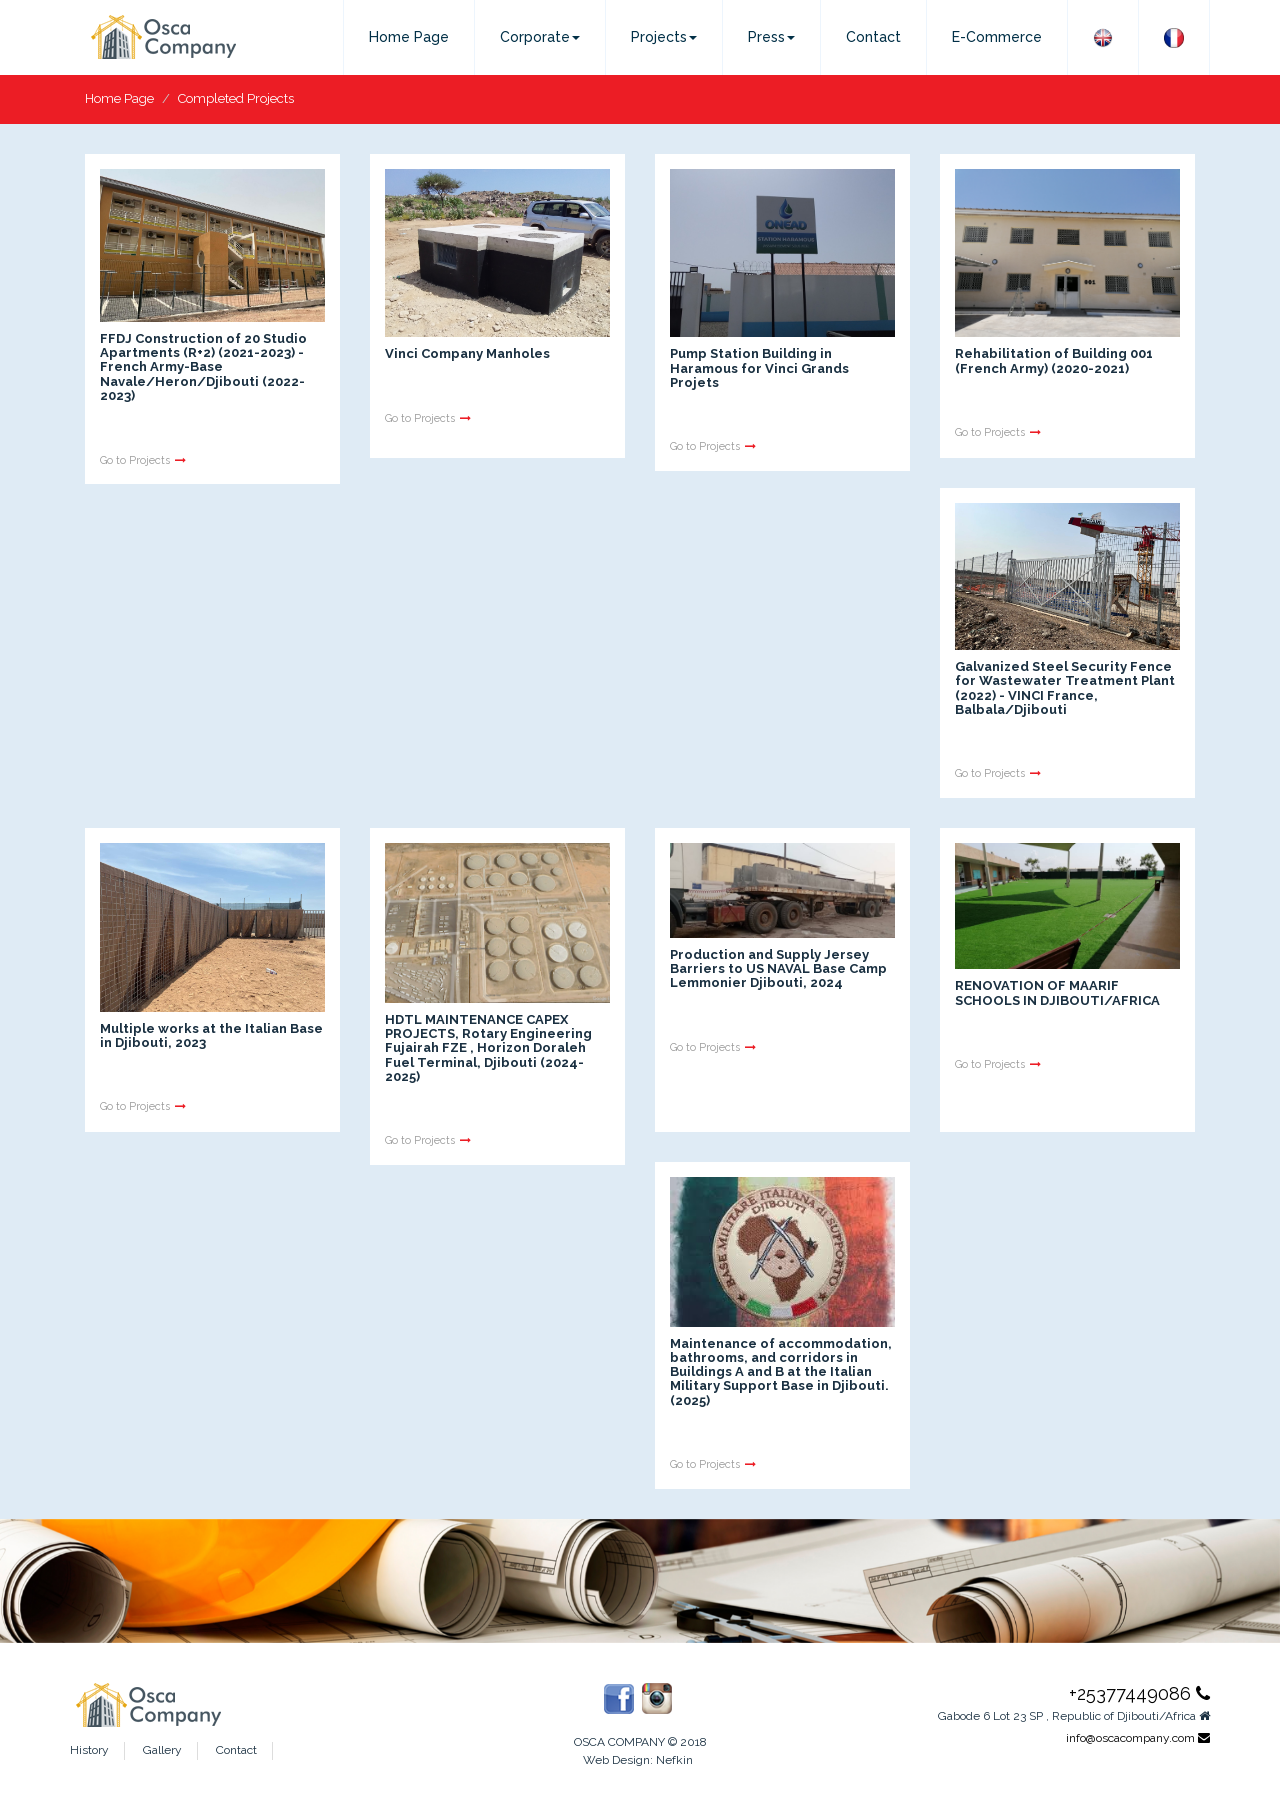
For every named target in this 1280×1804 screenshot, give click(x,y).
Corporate (540, 37)
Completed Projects (236, 98)
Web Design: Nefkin (638, 1760)
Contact (873, 37)
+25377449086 (1139, 1693)
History (89, 1750)
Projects (664, 37)
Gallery (162, 1750)
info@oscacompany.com (1138, 1738)
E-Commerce (997, 37)
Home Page (409, 37)
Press (771, 37)
